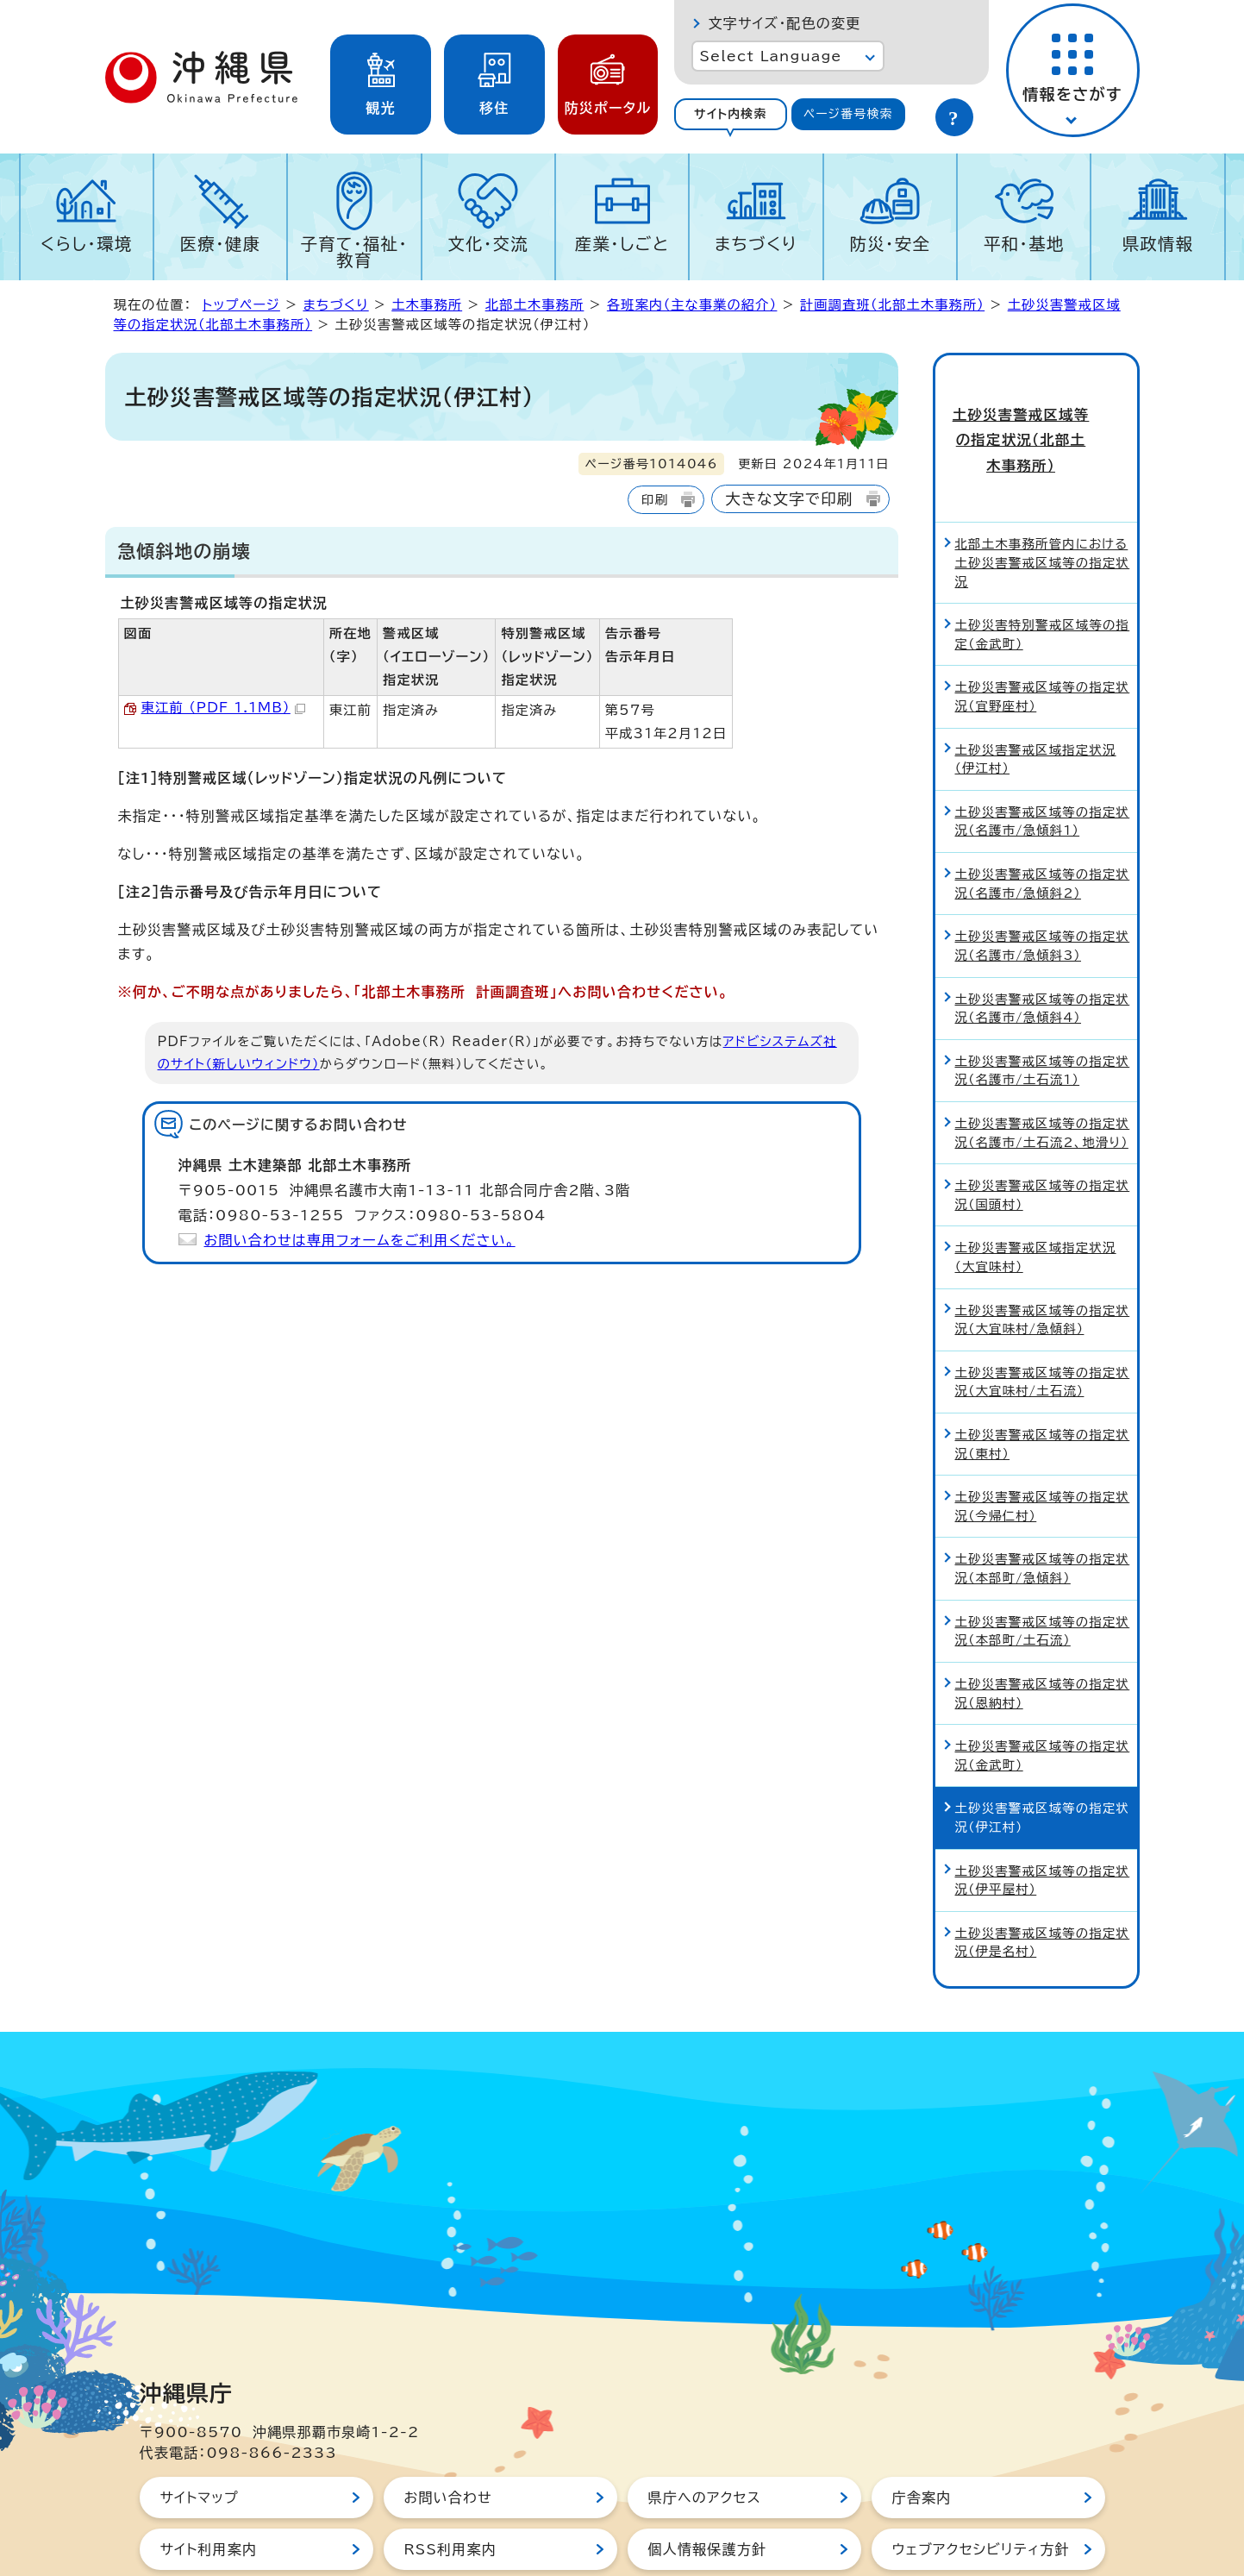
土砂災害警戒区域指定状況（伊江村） (1035, 697)
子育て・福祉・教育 (355, 251)
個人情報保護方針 (707, 2488)
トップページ (241, 304)
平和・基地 (1024, 243)
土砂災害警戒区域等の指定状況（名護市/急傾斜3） (1042, 884)
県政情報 (1158, 243)
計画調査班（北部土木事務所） (892, 304)
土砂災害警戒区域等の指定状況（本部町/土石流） (1042, 1569)
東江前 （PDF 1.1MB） (223, 707)
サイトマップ (199, 2436)
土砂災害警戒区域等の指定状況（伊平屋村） (1042, 1818)
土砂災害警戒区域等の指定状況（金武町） (1042, 1694)
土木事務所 (426, 304)
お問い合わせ (448, 2436)
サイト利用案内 (209, 2488)
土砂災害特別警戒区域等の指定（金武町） (1042, 573)
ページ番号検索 (848, 114)
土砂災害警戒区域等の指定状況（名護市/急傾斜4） (1042, 946)
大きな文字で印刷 (789, 499)
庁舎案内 (922, 2436)
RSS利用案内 (450, 2488)
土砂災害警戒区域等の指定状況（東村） (1042, 1383)
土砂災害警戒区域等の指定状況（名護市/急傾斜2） (1042, 822)
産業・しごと (622, 243)
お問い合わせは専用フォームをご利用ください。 (360, 1240)
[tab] (731, 114)
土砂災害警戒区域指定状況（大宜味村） (1035, 1196)
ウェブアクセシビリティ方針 (981, 2488)
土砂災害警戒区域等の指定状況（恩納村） (1042, 1632)
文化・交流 (487, 243)
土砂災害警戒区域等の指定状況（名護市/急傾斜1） (1042, 760)
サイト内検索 (730, 114)
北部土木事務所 (534, 304)
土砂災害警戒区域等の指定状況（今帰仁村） (1042, 1445)
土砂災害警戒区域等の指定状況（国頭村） (1042, 1134)
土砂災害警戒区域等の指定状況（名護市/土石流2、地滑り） (1042, 1071)
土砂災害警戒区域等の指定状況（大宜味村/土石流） (1042, 1321)
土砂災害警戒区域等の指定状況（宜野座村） (1042, 635)
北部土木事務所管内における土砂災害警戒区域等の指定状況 (1042, 501)
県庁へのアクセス (704, 2436)
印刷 (654, 499)
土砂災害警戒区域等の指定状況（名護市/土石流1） (1042, 1009)
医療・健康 (220, 243)
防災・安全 (890, 243)
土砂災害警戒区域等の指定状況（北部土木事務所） (1035, 409)
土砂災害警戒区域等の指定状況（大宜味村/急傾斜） (1042, 1258)
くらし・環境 (87, 243)
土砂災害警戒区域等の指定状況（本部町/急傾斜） (1042, 1507)
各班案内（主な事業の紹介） (692, 304)
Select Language (771, 56)
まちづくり (756, 243)
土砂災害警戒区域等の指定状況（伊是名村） (1042, 1881)
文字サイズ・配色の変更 (785, 23)
